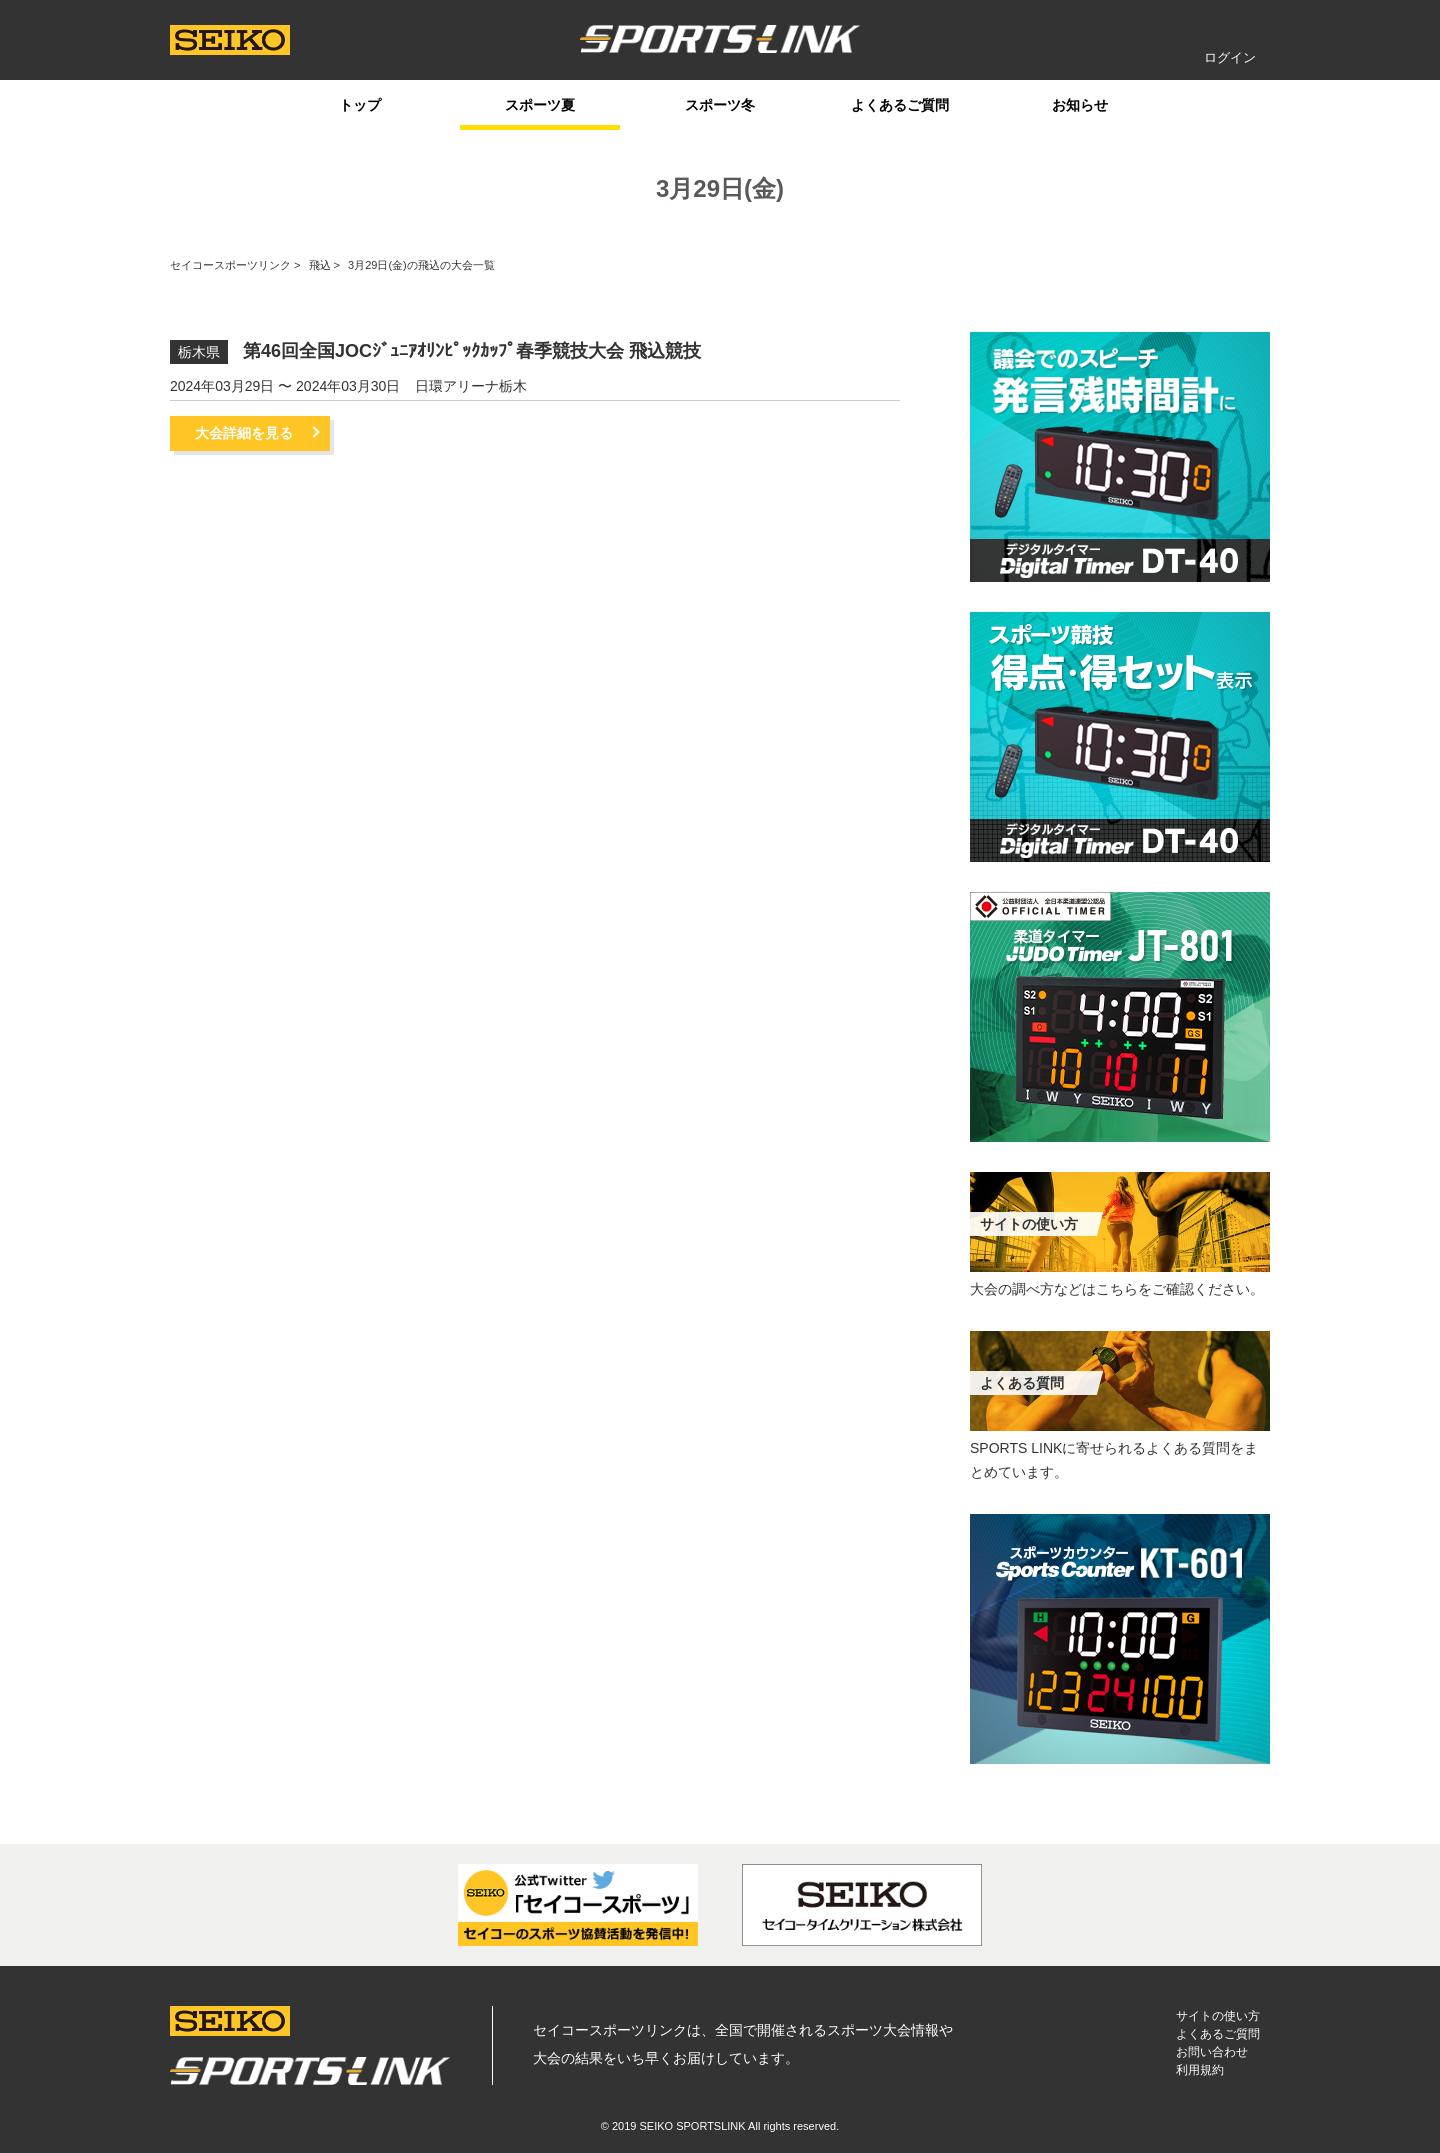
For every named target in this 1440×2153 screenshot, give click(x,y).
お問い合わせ (1212, 2052)
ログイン (1230, 57)
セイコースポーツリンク (230, 265)
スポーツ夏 (540, 105)
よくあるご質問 (900, 105)
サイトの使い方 (1218, 2016)
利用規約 (1200, 2070)
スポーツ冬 (720, 105)
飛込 (320, 265)
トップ (360, 105)
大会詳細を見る (244, 433)
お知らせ (1080, 105)
